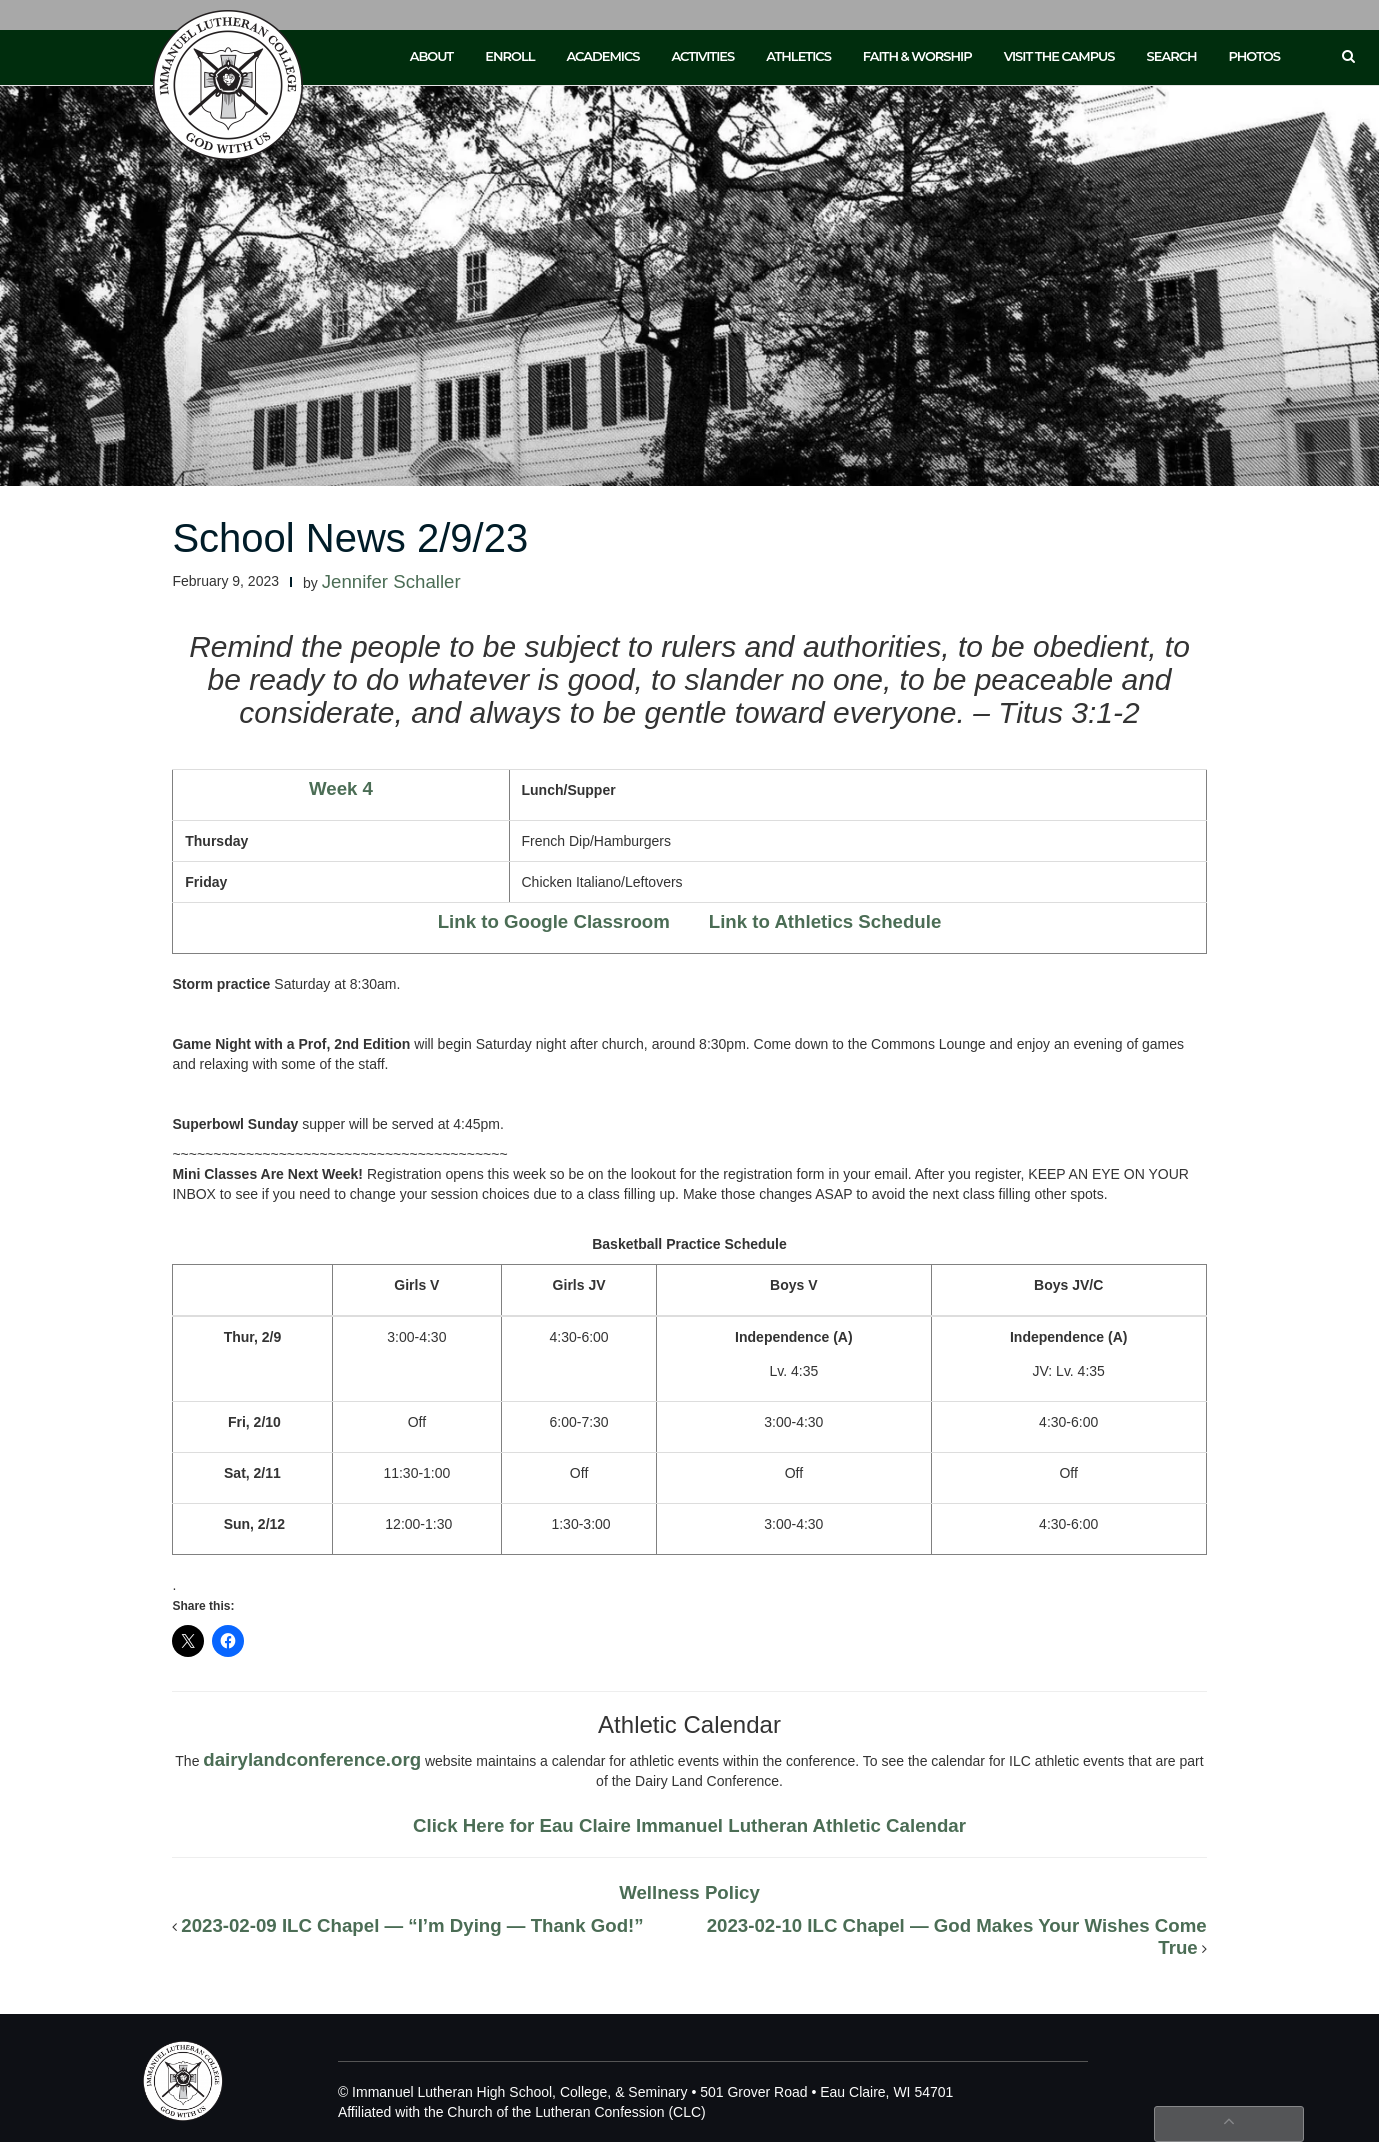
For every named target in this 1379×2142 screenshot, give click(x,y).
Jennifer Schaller (391, 581)
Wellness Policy (689, 1892)
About (432, 56)
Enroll (509, 56)
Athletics (798, 56)
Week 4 (341, 788)
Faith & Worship (917, 56)
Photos (1254, 56)
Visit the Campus (1059, 56)
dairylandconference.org (312, 1759)
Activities (702, 56)
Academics (602, 56)
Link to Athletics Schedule (825, 921)
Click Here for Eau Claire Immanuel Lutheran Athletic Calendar (689, 1825)
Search (1172, 56)
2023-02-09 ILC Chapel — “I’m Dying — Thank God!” (412, 1925)
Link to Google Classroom (554, 921)
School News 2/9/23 (350, 538)
